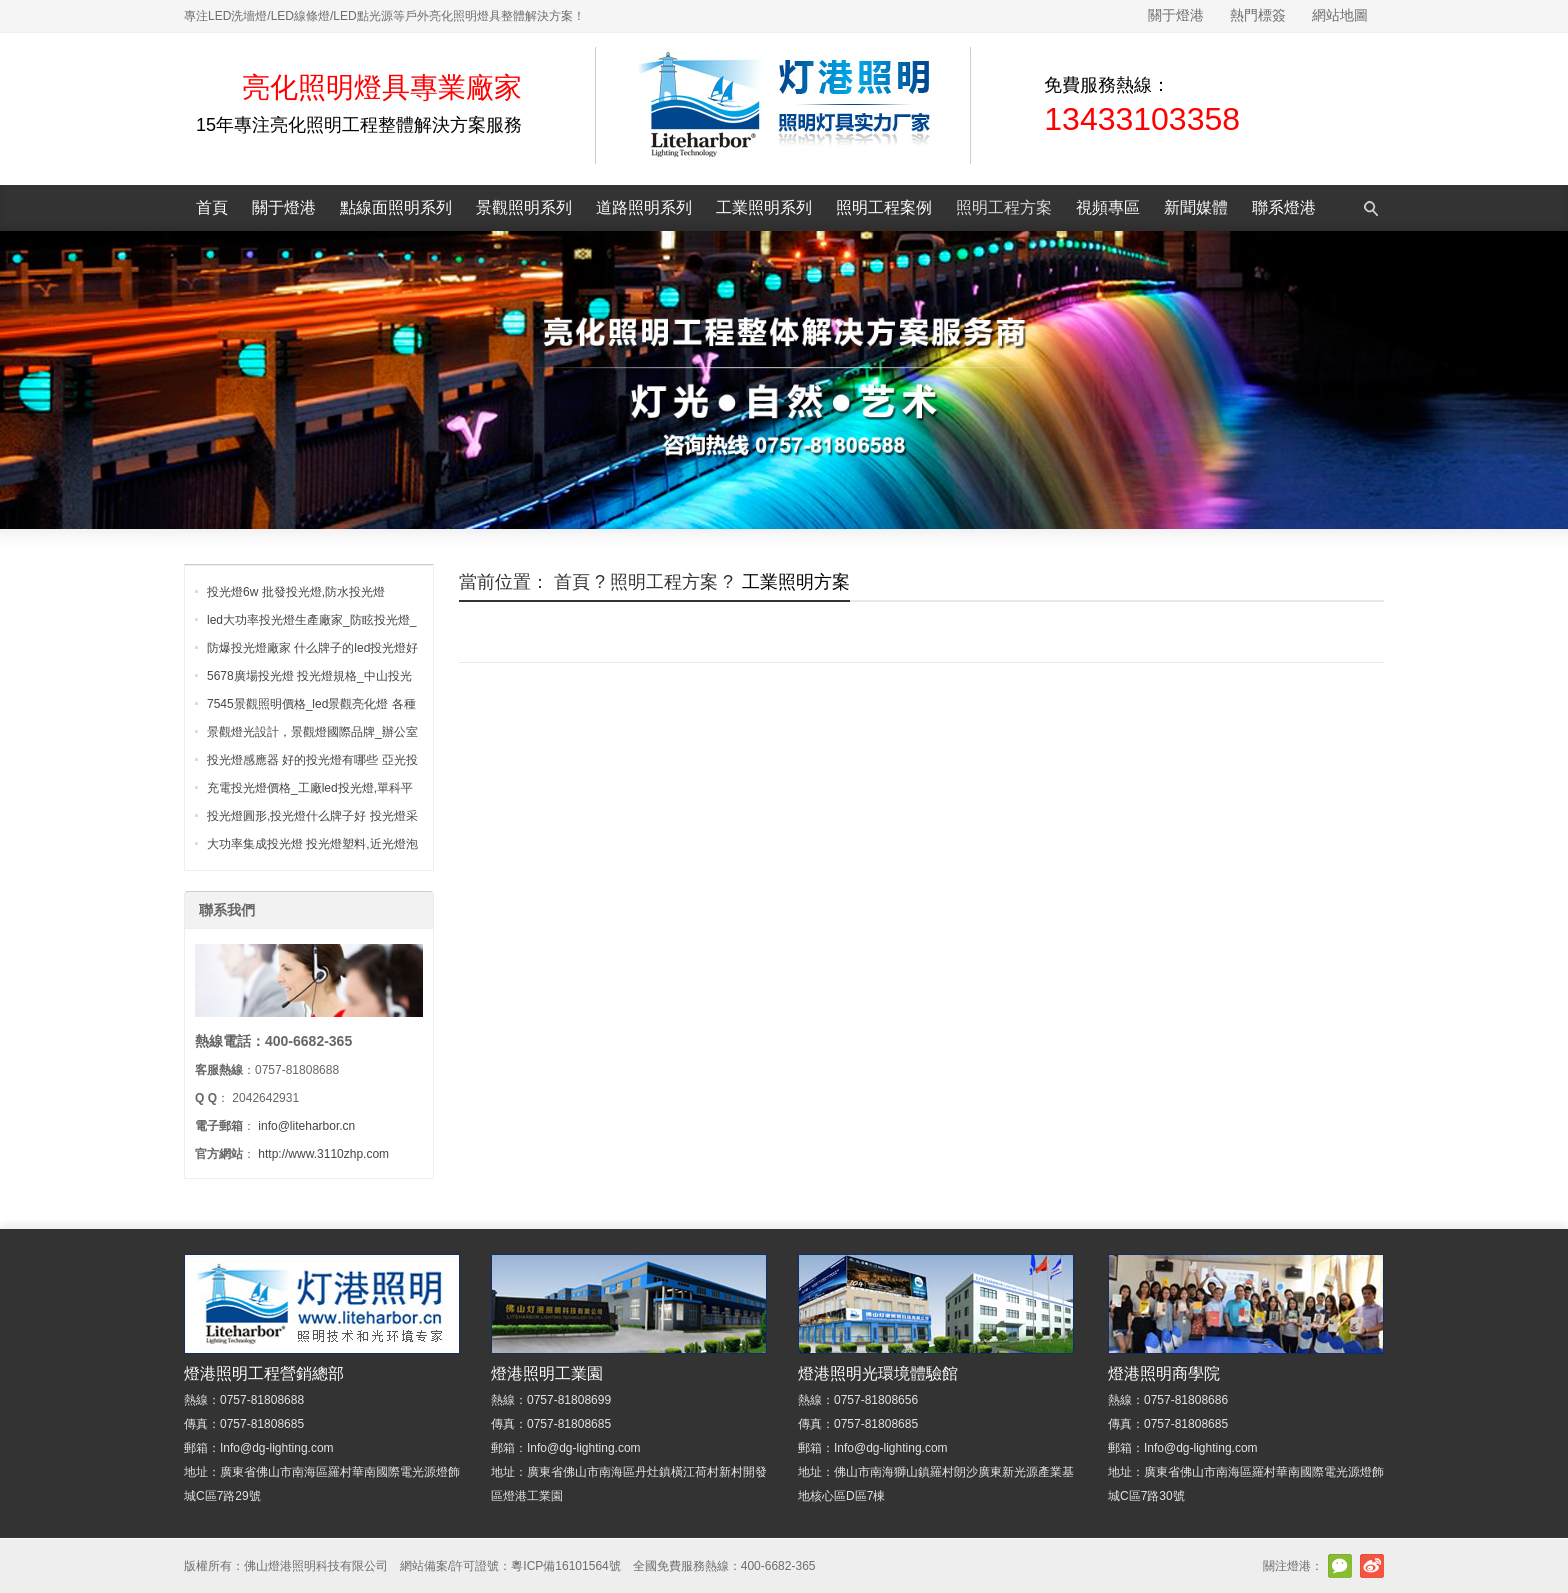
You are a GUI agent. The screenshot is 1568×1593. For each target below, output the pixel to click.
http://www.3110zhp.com (323, 1154)
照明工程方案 (1004, 207)
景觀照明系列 (524, 207)
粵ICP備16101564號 (565, 1566)
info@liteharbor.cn (306, 1126)
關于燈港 (1176, 15)
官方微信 (1340, 1566)
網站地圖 (1340, 15)
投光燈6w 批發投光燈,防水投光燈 (296, 592)
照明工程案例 (884, 207)
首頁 (212, 207)
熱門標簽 (1258, 15)
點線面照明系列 (396, 207)
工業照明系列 (764, 207)
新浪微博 (1372, 1566)
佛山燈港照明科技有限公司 (316, 1566)
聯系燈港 (1284, 207)
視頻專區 (1108, 207)
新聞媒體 (1196, 207)
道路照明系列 (644, 207)
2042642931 (265, 1098)
